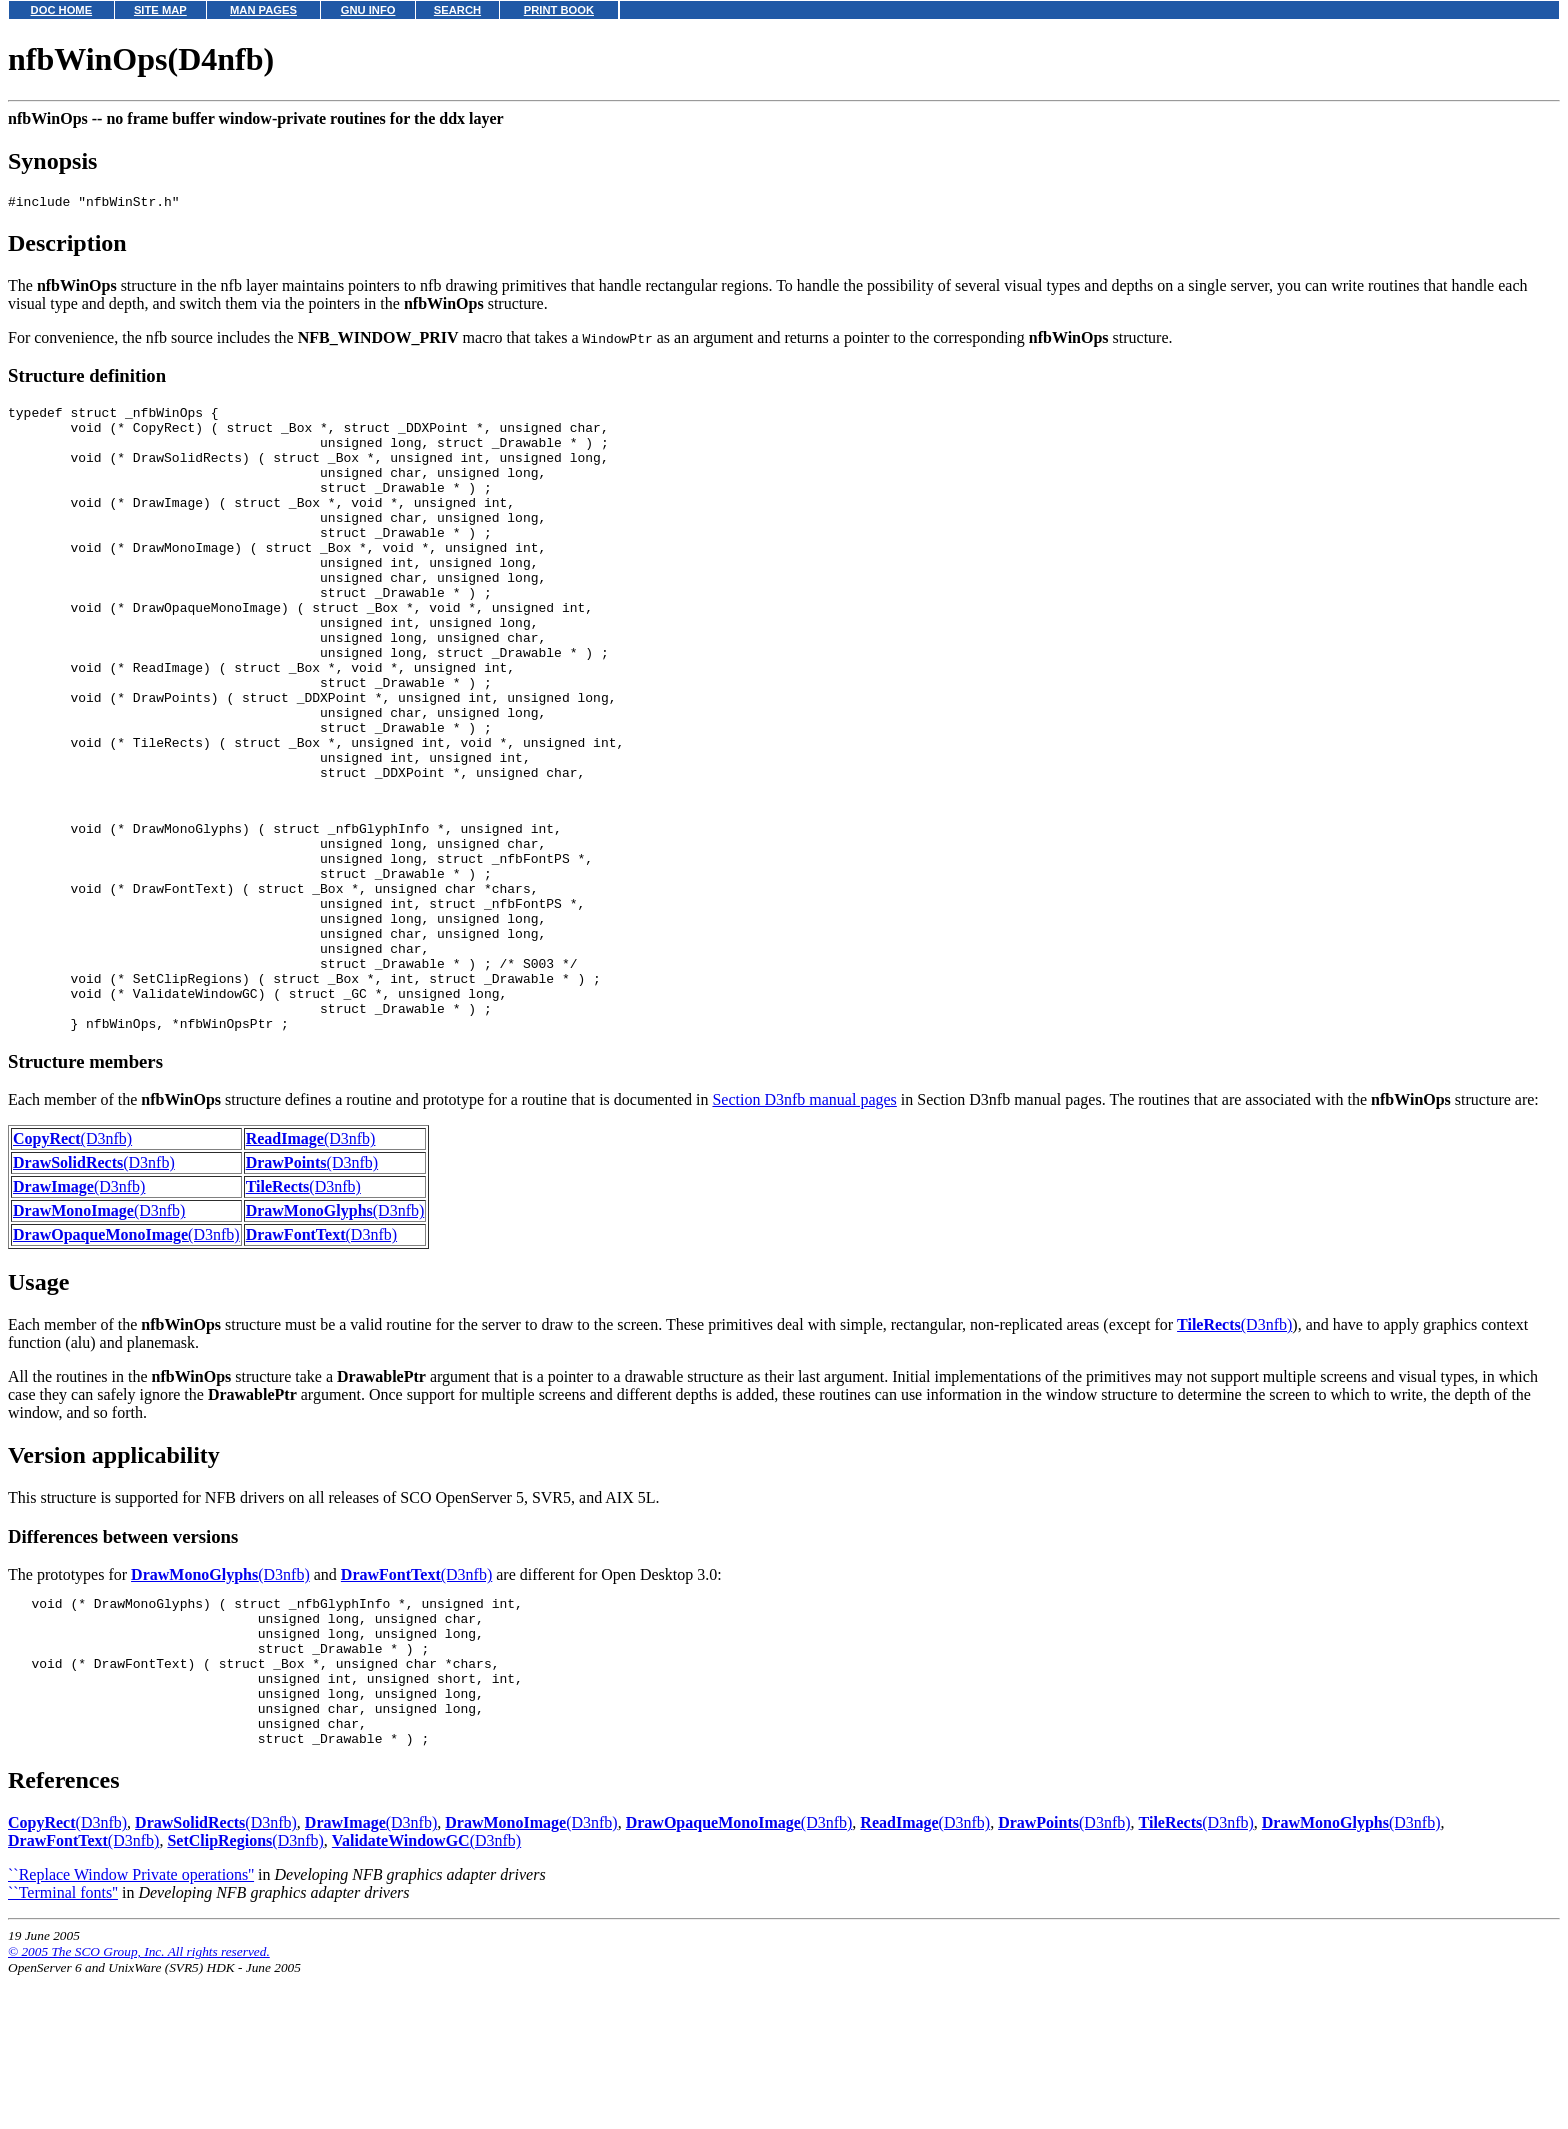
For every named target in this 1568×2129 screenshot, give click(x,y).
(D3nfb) (72, 1261)
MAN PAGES (263, 10)
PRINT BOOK (559, 10)
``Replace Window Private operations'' (131, 2027)
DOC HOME (62, 10)
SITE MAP (160, 10)
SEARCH (457, 10)
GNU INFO (368, 10)
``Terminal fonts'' (63, 2045)
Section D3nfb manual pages (804, 1222)
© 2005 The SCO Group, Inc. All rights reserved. (139, 2104)
